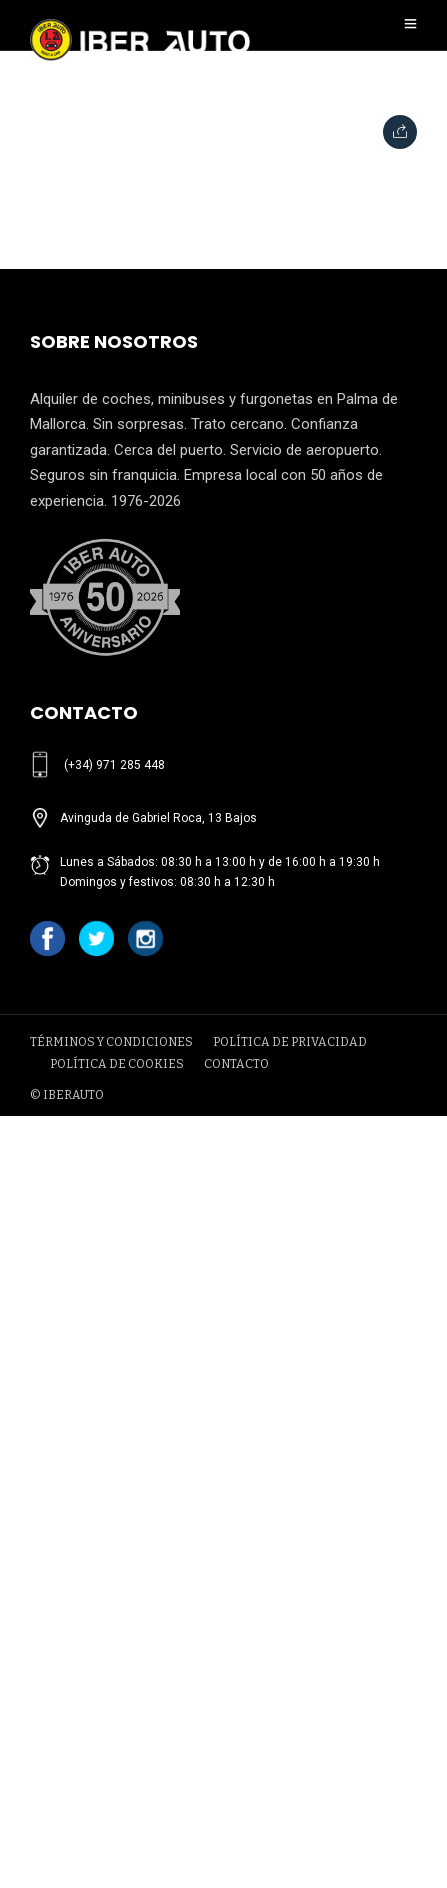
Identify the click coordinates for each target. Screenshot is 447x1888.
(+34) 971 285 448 (114, 765)
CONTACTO (236, 1064)
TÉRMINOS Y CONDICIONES (111, 1042)
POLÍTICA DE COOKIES (117, 1064)
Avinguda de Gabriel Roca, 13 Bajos (158, 818)
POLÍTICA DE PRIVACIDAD (290, 1042)
